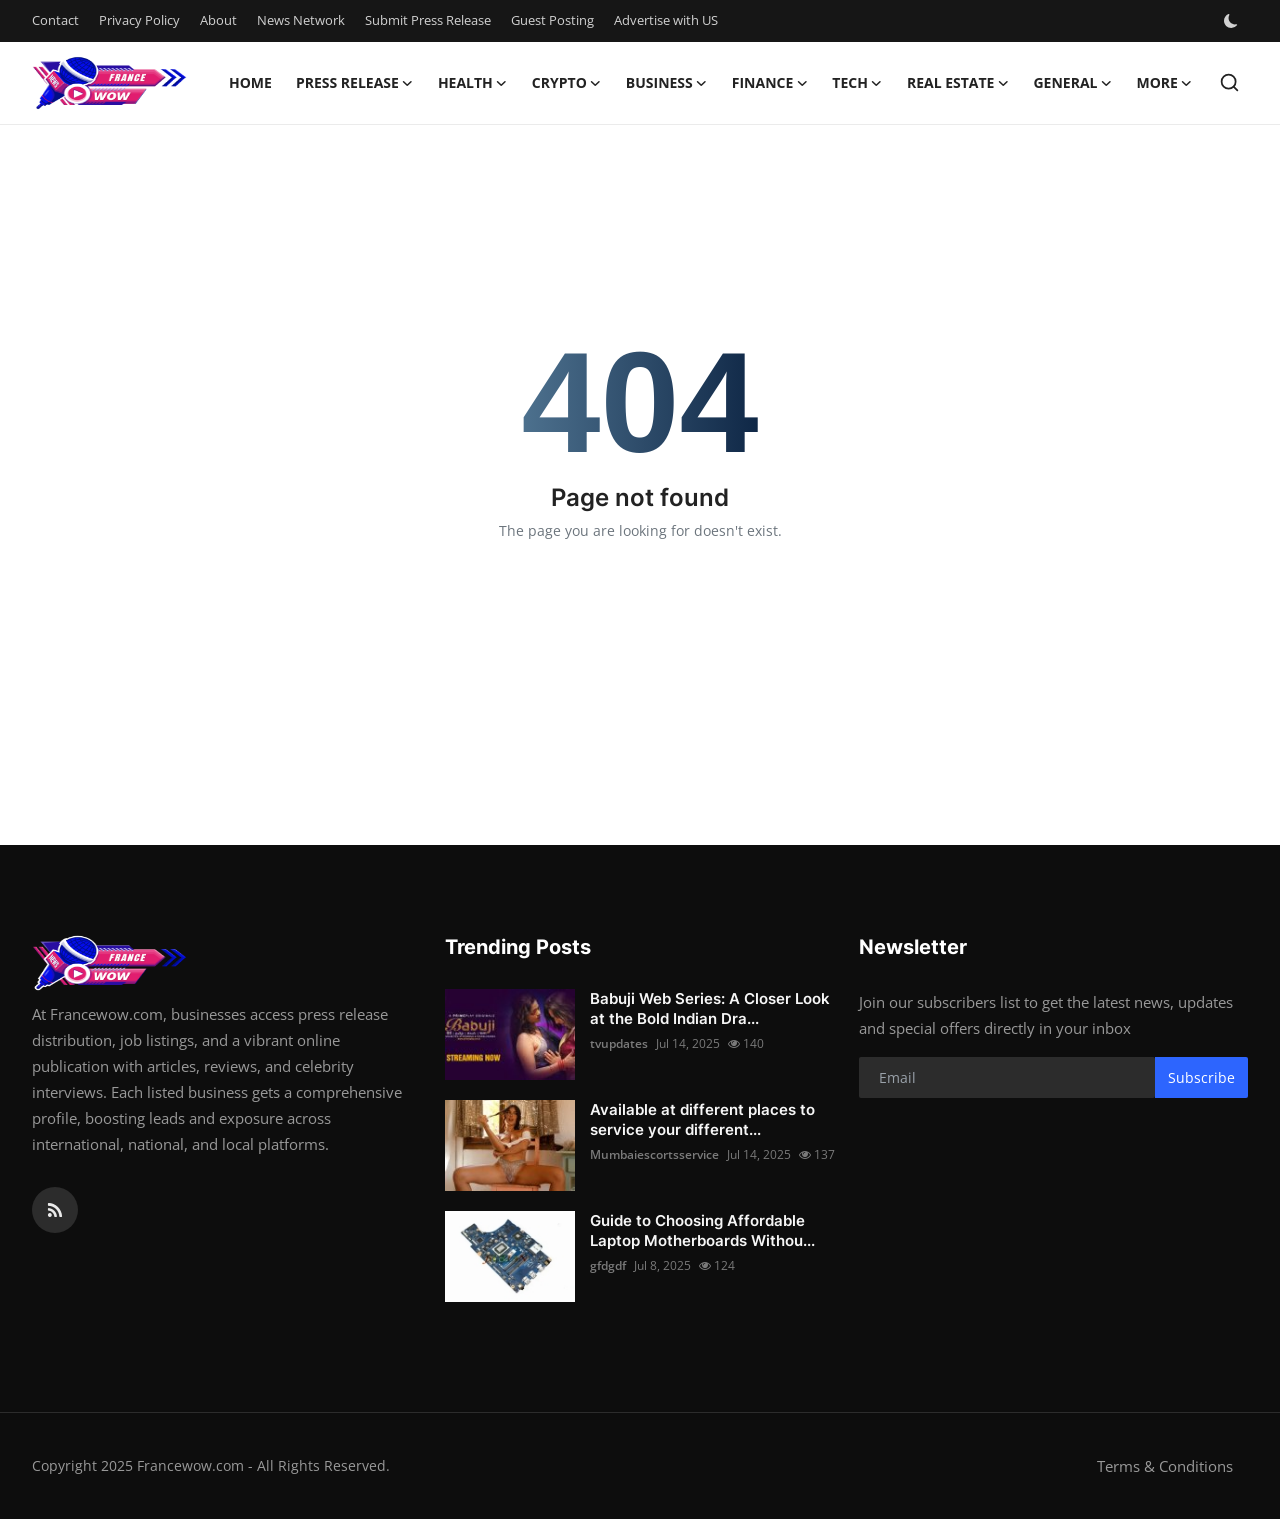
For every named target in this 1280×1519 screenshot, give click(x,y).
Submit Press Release (428, 20)
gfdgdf (608, 1265)
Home (250, 82)
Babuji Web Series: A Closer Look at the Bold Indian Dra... (710, 1008)
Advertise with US (666, 20)
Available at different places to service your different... (702, 1119)
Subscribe (1201, 1077)
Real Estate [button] (958, 83)
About (218, 20)
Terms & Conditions (1165, 1466)
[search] (1229, 82)
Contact (55, 20)
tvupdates (619, 1043)
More (1164, 83)
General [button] (1072, 83)
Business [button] (667, 83)
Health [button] (473, 83)
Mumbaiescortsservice (654, 1154)
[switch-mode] (1233, 21)
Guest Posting (552, 20)
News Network (301, 20)
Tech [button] (857, 83)
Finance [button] (770, 83)
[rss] (55, 1210)
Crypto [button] (567, 83)
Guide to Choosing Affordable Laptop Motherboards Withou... (702, 1230)
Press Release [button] (355, 83)
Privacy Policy (139, 20)
